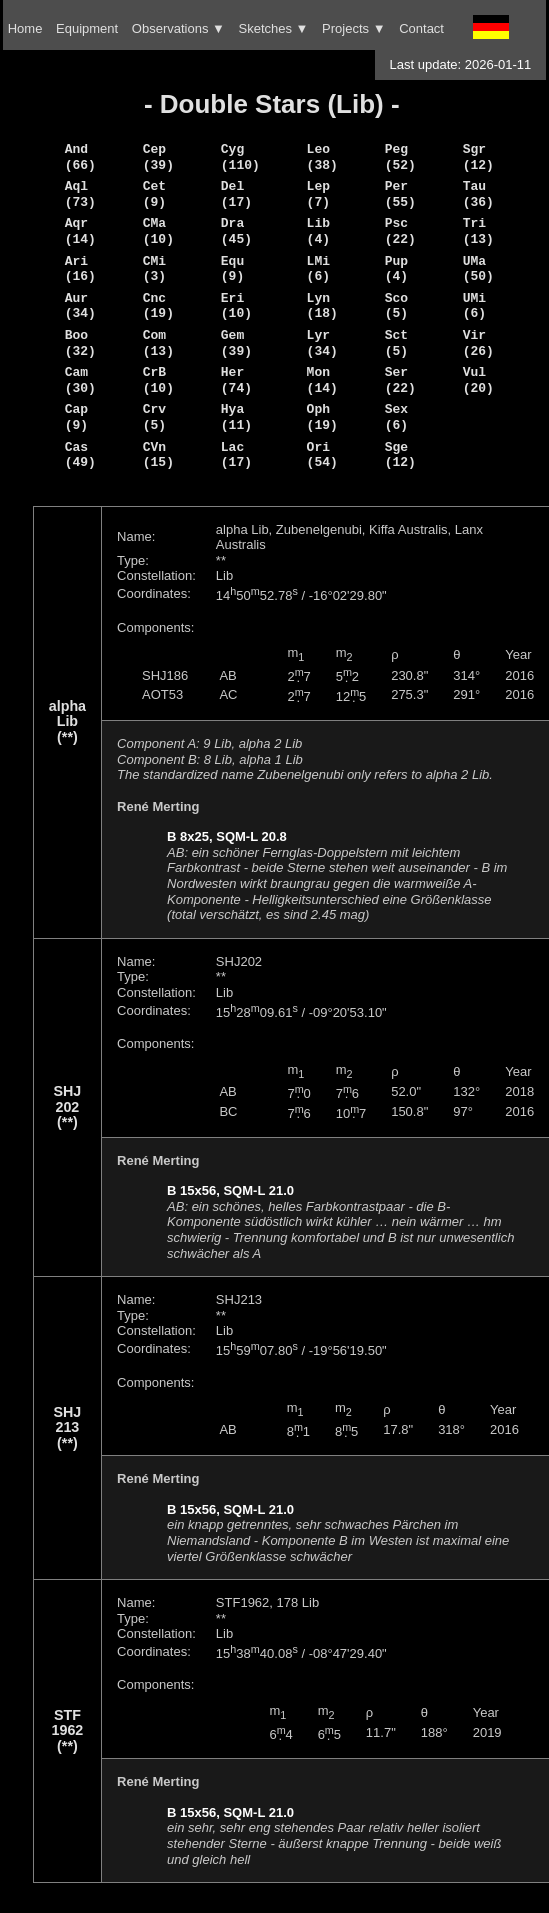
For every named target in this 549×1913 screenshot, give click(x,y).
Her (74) (236, 380)
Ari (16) (80, 269)
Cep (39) (158, 157)
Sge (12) (400, 455)
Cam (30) (80, 380)
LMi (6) (318, 269)
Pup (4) (396, 269)
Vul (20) (478, 380)
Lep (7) (318, 194)
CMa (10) (158, 231)
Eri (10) (236, 306)
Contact (421, 28)
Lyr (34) (322, 343)
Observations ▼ (178, 28)
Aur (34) (80, 306)
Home (25, 28)
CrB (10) (158, 380)
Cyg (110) (240, 157)
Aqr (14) (80, 231)
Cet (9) (154, 194)
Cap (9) (76, 417)
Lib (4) (318, 231)
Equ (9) (232, 269)
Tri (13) (478, 231)
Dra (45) (236, 231)
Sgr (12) (478, 157)
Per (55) (400, 194)
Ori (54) (322, 455)
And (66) (80, 157)
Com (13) (158, 343)
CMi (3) (154, 269)
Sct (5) (396, 343)
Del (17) (236, 194)
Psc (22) (400, 231)
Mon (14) (322, 380)
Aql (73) (80, 194)
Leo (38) (322, 157)
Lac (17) (236, 455)
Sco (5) (396, 306)
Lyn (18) (322, 306)
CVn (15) (158, 455)
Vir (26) (478, 343)
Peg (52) (400, 157)
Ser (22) (400, 380)
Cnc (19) (158, 306)
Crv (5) (154, 417)
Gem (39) (236, 343)
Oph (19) (322, 417)
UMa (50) (478, 269)
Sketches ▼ (274, 28)
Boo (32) (80, 343)
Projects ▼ (353, 28)
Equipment (87, 28)
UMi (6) (474, 306)
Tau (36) (478, 194)
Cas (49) (80, 455)
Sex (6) (396, 417)
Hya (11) (236, 417)
